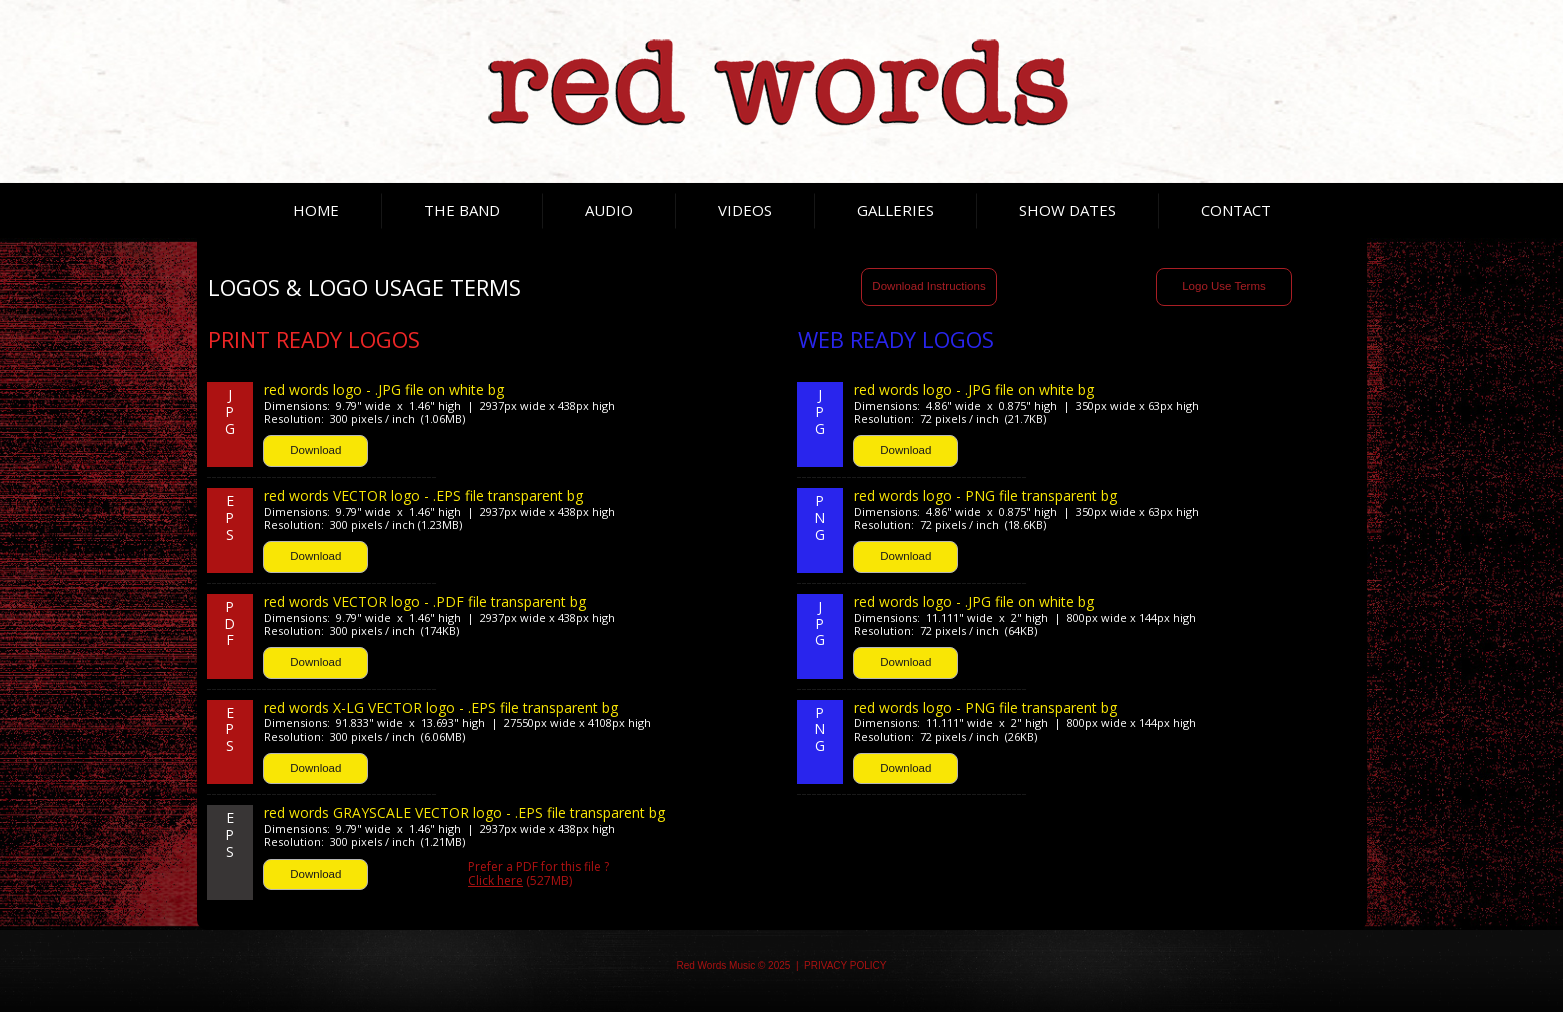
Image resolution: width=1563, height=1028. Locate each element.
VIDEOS (745, 210)
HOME (316, 210)
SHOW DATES (1067, 210)
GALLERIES (895, 210)
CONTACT (1236, 210)
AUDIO (609, 210)
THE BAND (462, 210)
